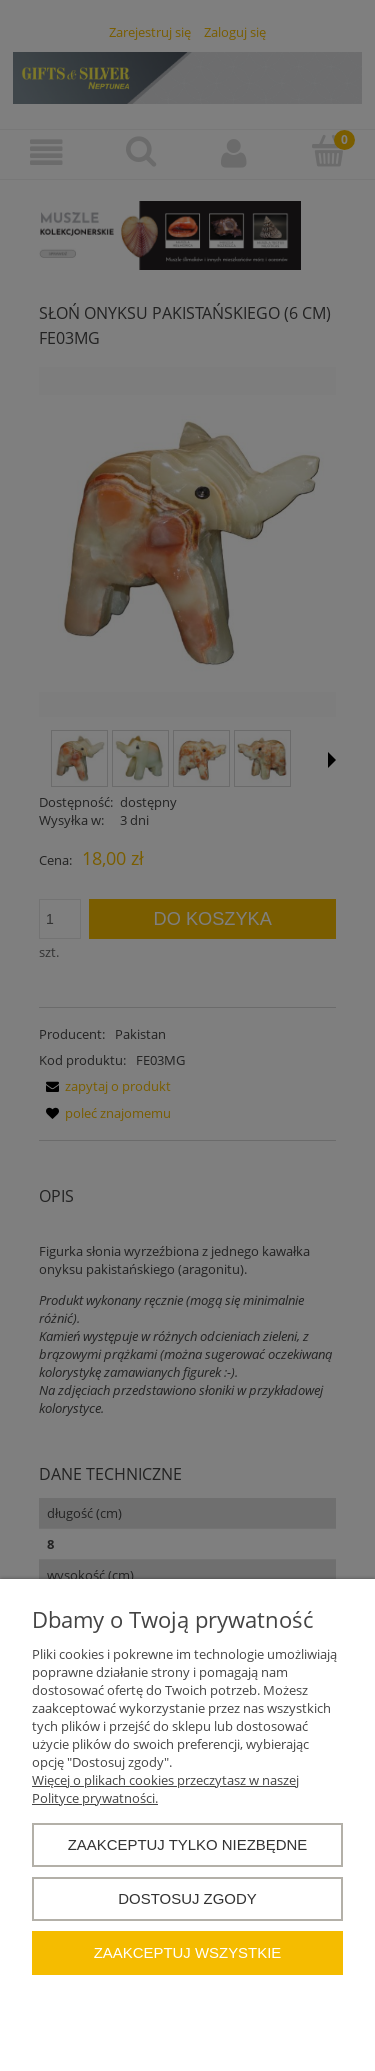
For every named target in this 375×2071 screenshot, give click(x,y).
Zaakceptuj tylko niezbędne (188, 1844)
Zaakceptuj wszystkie (188, 1952)
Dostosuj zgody (187, 1898)
